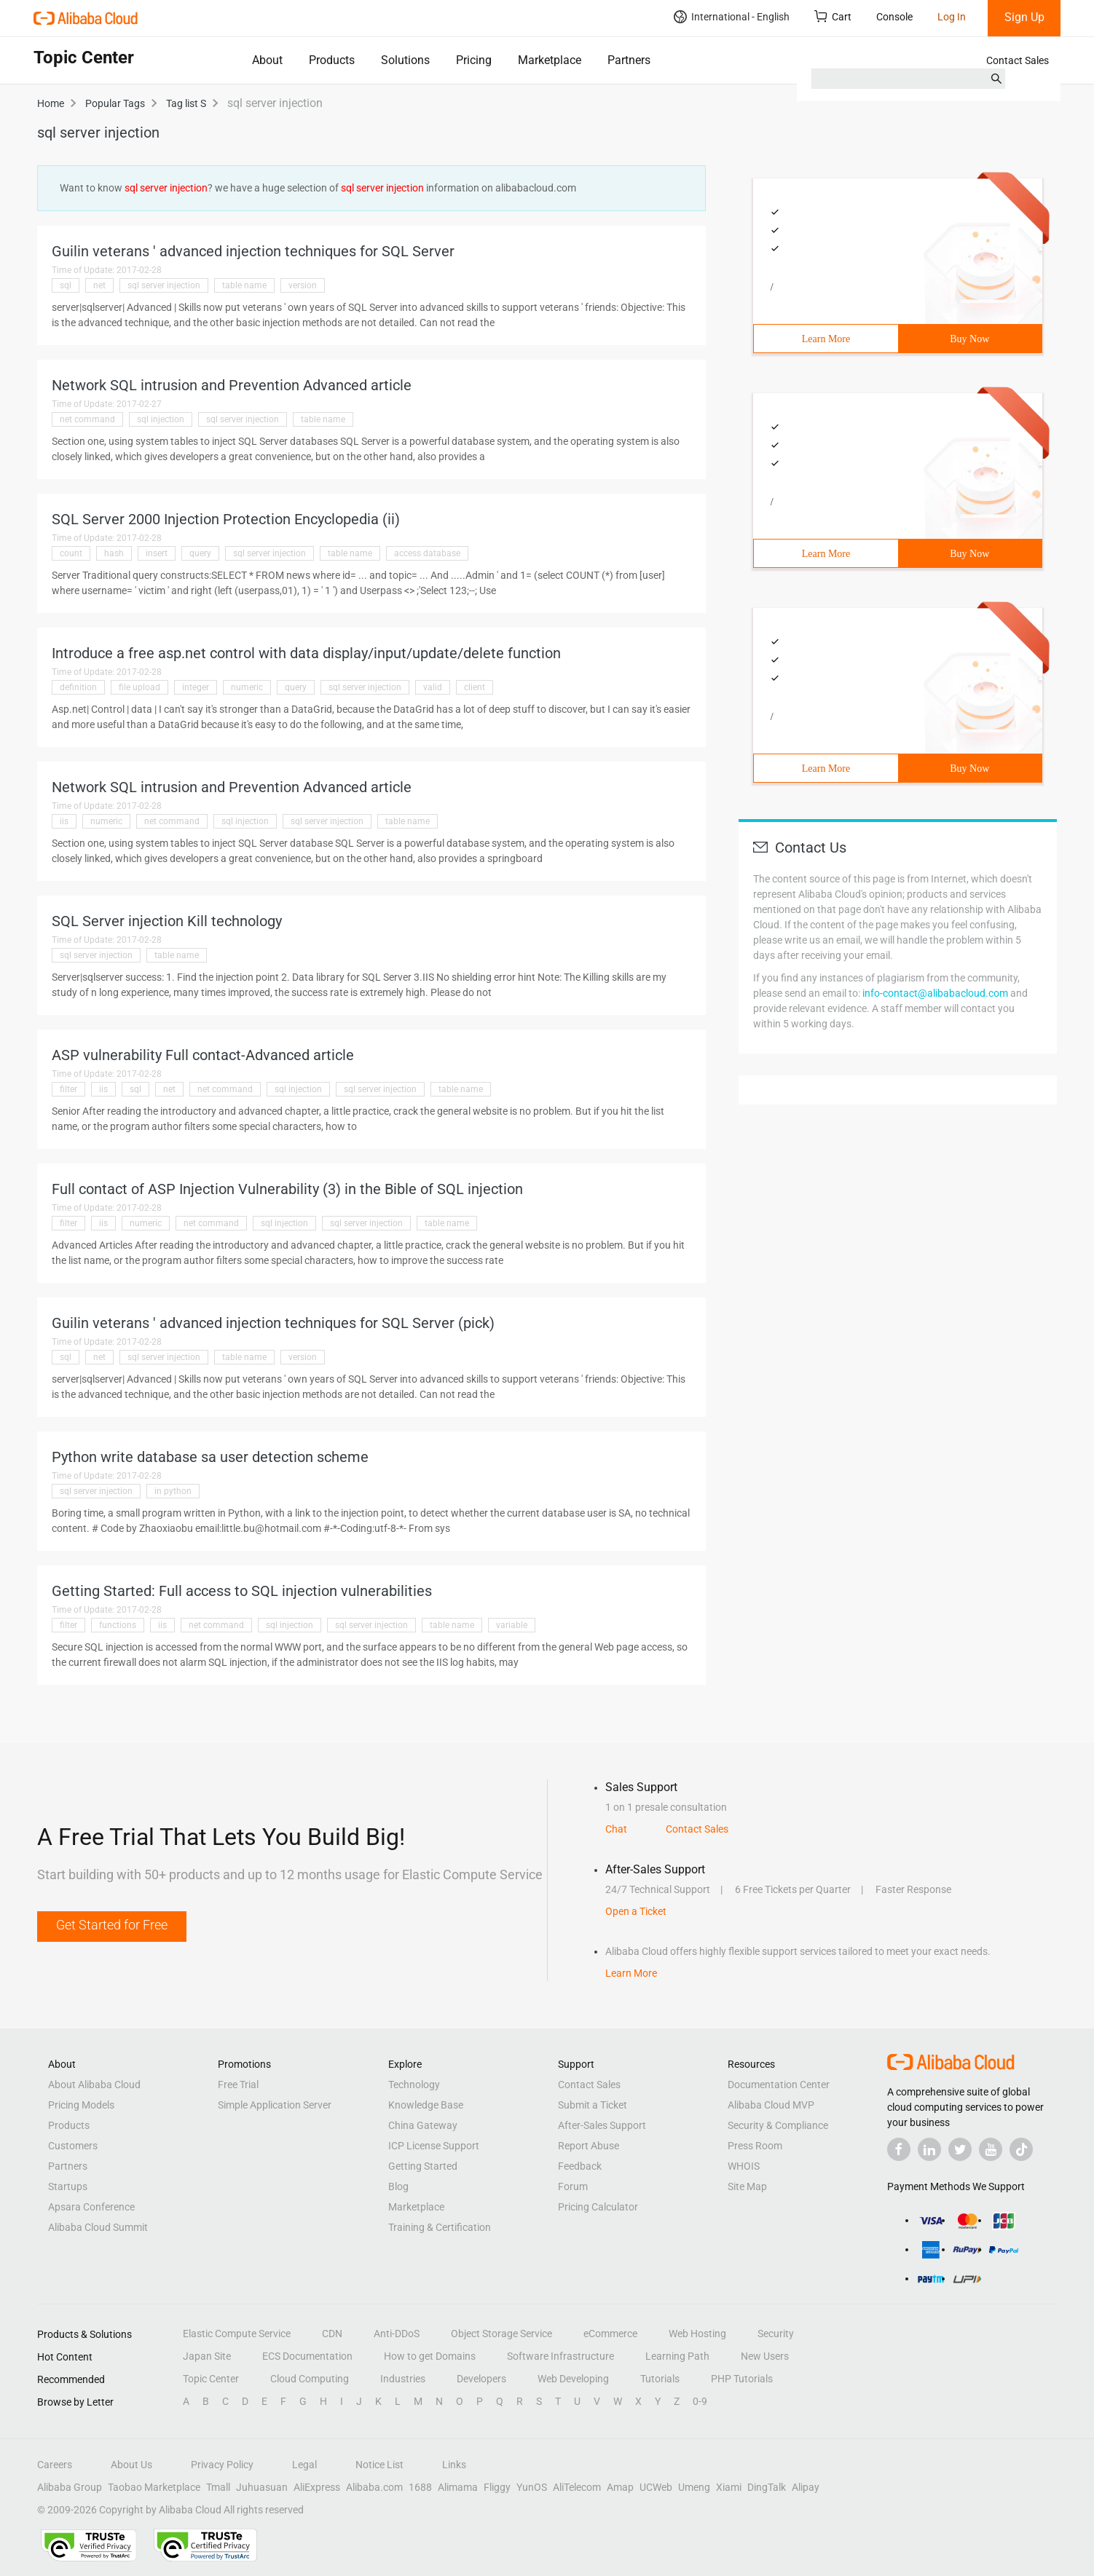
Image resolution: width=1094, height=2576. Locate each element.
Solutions (405, 60)
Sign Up (1024, 17)
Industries (402, 2379)
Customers (73, 2146)
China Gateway (422, 2125)
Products (332, 60)
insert (157, 553)
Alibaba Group (69, 2487)
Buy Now (969, 338)
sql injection (160, 419)
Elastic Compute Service (237, 2333)
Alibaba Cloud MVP (771, 2105)
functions (117, 1625)
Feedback (580, 2166)
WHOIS (744, 2166)
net (99, 285)
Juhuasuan (262, 2487)
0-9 (700, 2401)
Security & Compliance (778, 2125)
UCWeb (656, 2487)
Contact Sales (1017, 60)
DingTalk (766, 2487)
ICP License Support (433, 2146)
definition (78, 687)
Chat (616, 1829)
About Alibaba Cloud (94, 2084)
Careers (54, 2464)
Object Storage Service (501, 2333)
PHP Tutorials (742, 2379)
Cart (832, 16)
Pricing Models (81, 2105)
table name (244, 285)
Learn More (826, 338)
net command (87, 419)
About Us (131, 2464)
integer (195, 687)
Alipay (805, 2487)
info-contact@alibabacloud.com (935, 993)
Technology (414, 2084)
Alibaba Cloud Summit (98, 2227)
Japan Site (207, 2356)
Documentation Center (779, 2084)
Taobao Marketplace (154, 2487)
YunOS (531, 2487)
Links (454, 2464)
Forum (573, 2186)
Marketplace (549, 60)
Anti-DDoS (397, 2333)
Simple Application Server (274, 2105)
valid (432, 687)
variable (511, 1625)
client (474, 687)
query (200, 553)
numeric (247, 687)
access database (427, 553)
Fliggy (497, 2487)
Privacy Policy (222, 2464)
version (302, 285)
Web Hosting (697, 2333)
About (267, 60)
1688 (420, 2487)
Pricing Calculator (598, 2207)
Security (775, 2333)
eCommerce (610, 2333)
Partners (628, 60)
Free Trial (238, 2084)
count (71, 553)
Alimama (458, 2487)
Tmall (218, 2487)
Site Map (747, 2186)
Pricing (474, 60)
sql (65, 285)
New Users (765, 2356)
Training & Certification (439, 2227)
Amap (620, 2487)
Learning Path (677, 2356)
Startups (67, 2186)
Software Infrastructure (560, 2356)
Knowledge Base (425, 2105)
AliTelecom (577, 2487)
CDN (332, 2333)
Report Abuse (588, 2146)
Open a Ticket (635, 1911)
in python (173, 1491)
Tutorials (660, 2379)
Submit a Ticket (592, 2105)
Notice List (379, 2464)
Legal (304, 2464)
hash (114, 553)
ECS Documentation (307, 2356)
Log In (951, 17)
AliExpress (317, 2487)
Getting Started (422, 2166)
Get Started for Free (112, 1924)
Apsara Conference (91, 2207)
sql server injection (163, 285)
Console (894, 17)
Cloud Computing (309, 2379)
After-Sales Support (602, 2125)
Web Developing (573, 2379)
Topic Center (211, 2379)
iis (64, 821)
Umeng (694, 2487)
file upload (139, 687)
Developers (481, 2379)
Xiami (728, 2487)
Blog (398, 2186)
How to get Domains (430, 2356)
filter (68, 1089)
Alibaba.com (374, 2487)
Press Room (755, 2146)
